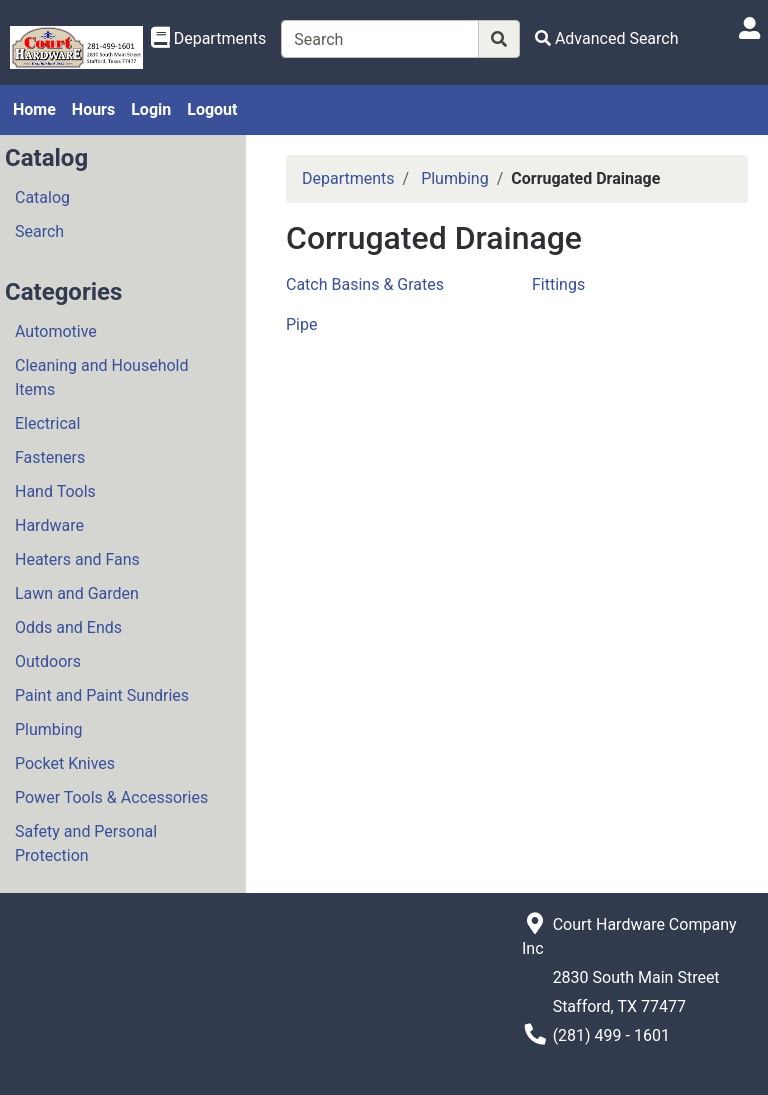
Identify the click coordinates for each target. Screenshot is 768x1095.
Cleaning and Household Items (102, 377)
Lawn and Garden (77, 593)
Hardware (49, 525)
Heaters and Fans (77, 559)
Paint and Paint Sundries (102, 695)
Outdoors (48, 661)
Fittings (558, 284)
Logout (212, 109)
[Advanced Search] (607, 38)
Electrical (47, 423)
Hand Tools (55, 491)
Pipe (301, 324)
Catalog (42, 197)
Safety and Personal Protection (86, 843)
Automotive (56, 331)
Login (151, 109)
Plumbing (49, 729)
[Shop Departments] (209, 39)
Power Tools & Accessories (111, 797)
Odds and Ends (68, 627)
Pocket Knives (65, 763)
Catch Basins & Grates (365, 284)
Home (34, 109)
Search (39, 231)
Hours (93, 109)
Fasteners (50, 457)
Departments (348, 178)
